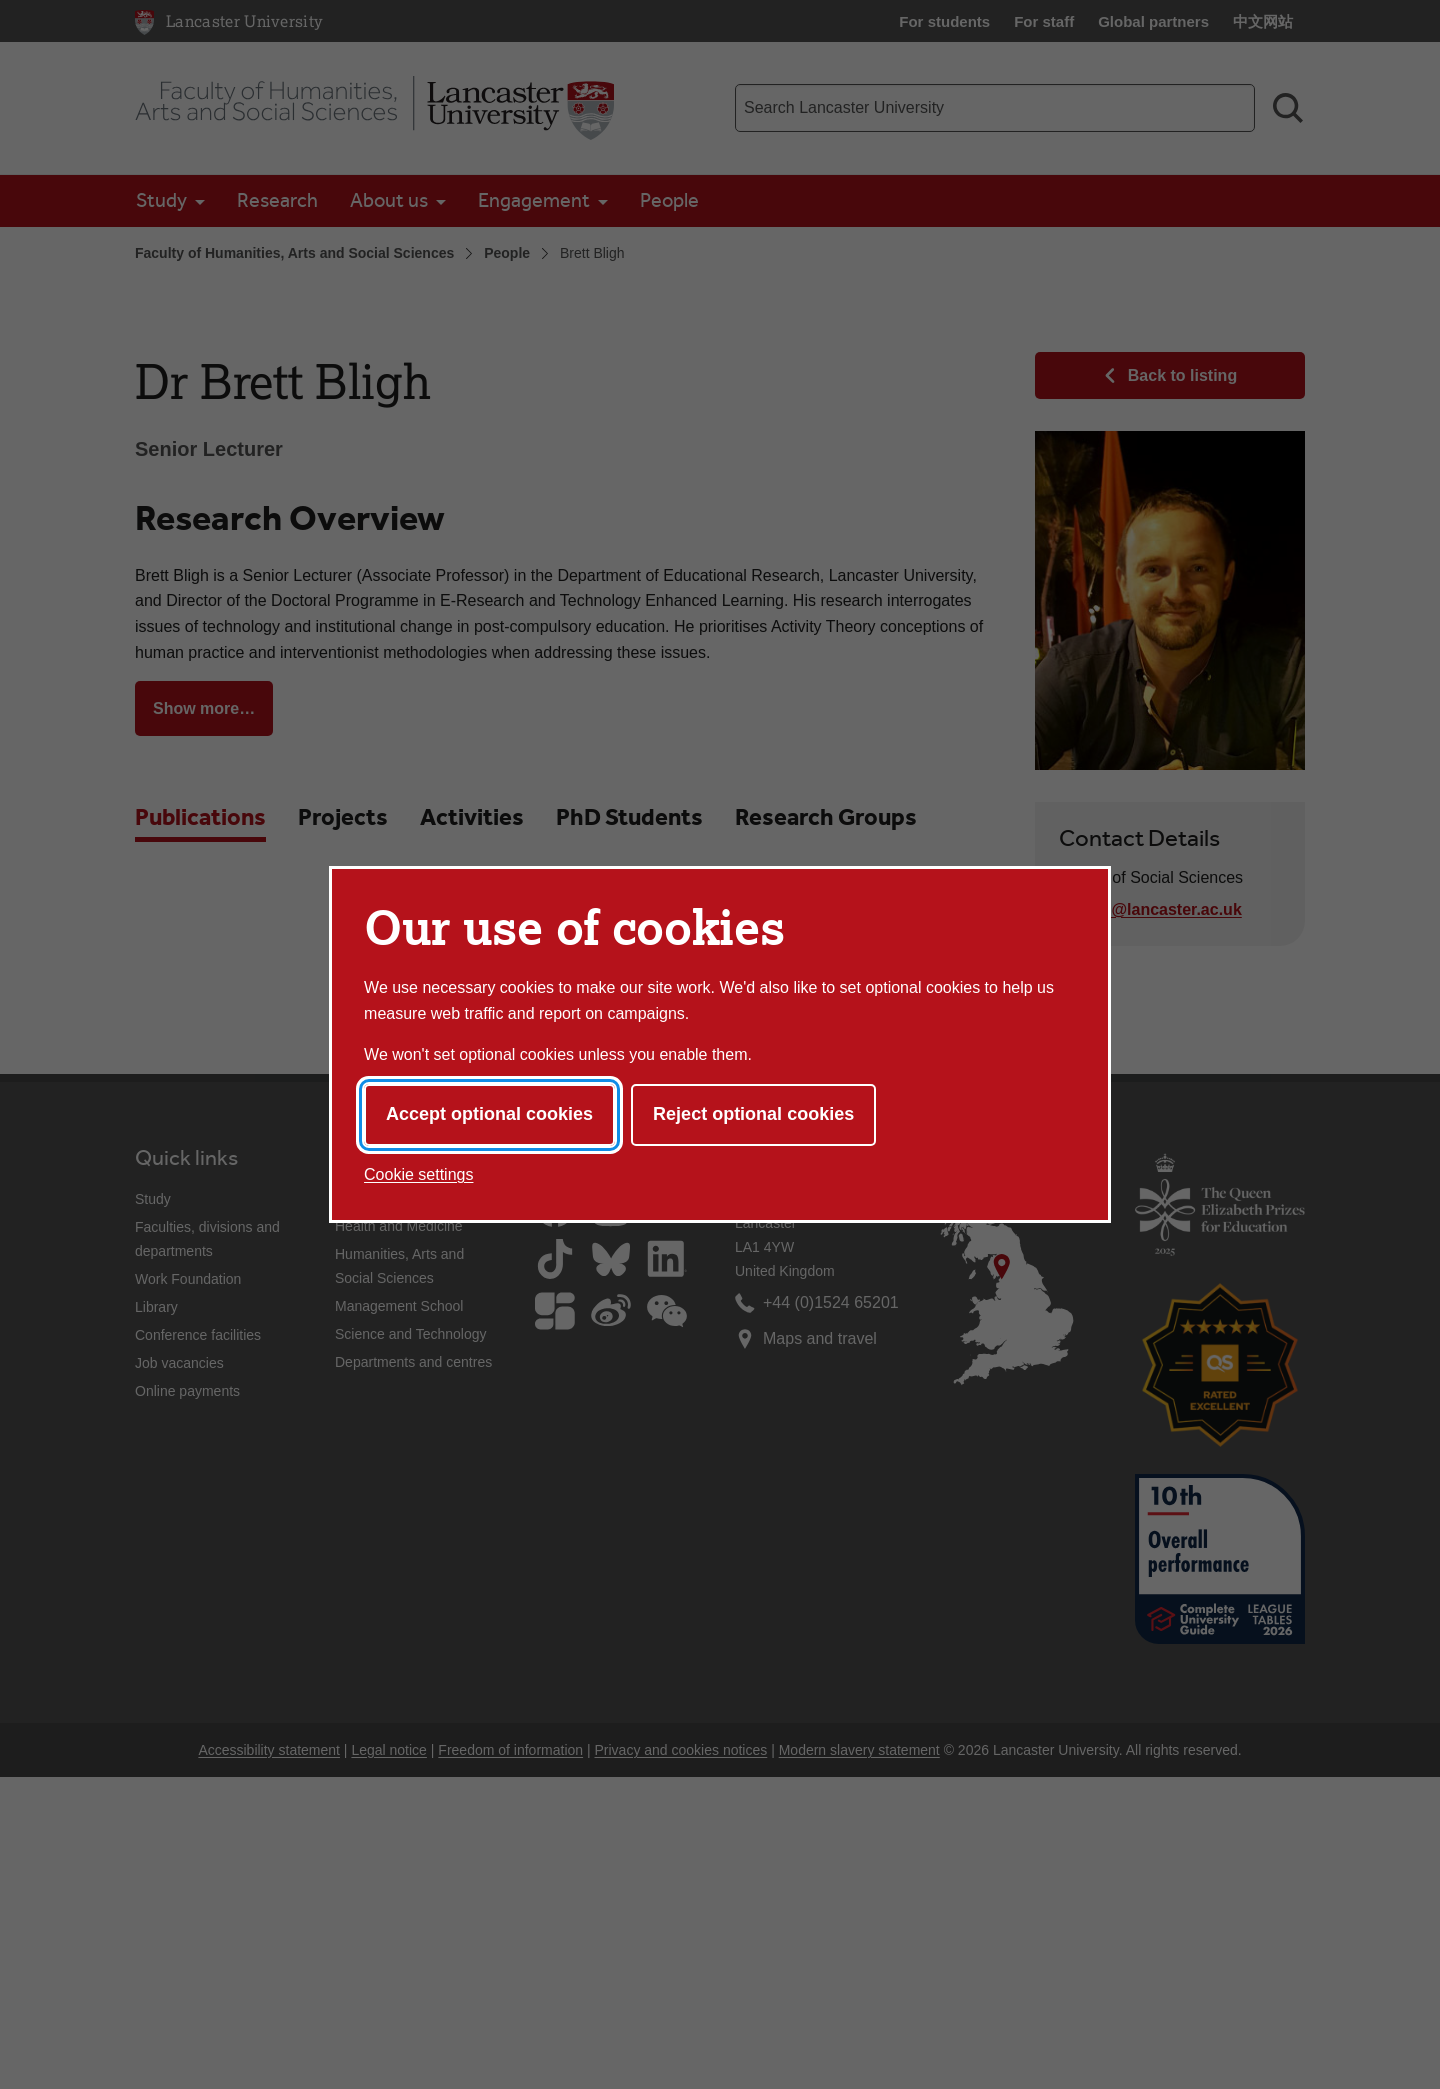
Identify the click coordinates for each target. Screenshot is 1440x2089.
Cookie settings (418, 1174)
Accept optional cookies (489, 1114)
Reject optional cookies (753, 1114)
